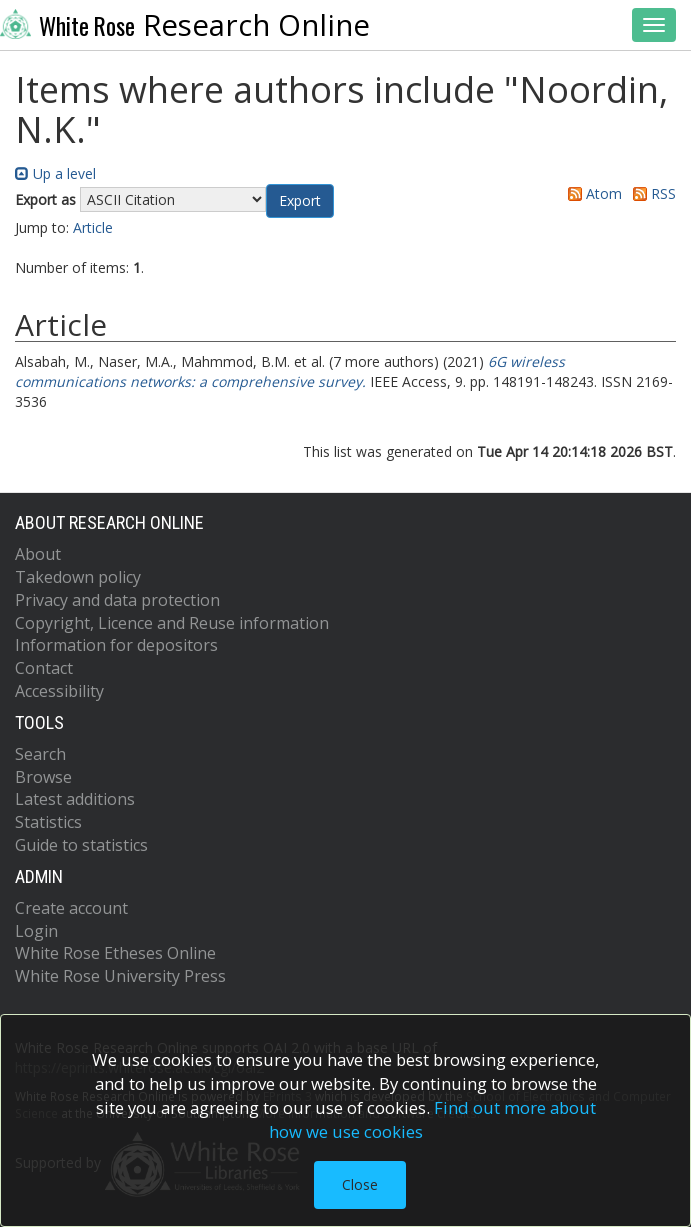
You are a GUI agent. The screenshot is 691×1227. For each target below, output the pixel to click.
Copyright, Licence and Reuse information (172, 623)
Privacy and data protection (117, 600)
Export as (45, 199)
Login (36, 931)
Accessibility (59, 691)
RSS (651, 193)
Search (40, 754)
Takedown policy (78, 577)
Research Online (185, 25)
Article (93, 227)
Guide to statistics (81, 845)
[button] (300, 201)
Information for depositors (116, 645)
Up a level (55, 173)
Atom (591, 193)
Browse (43, 777)
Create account (71, 908)
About (38, 554)
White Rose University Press (120, 976)
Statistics (48, 822)
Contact (44, 668)
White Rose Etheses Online (115, 953)
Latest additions (75, 799)
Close (360, 1184)
